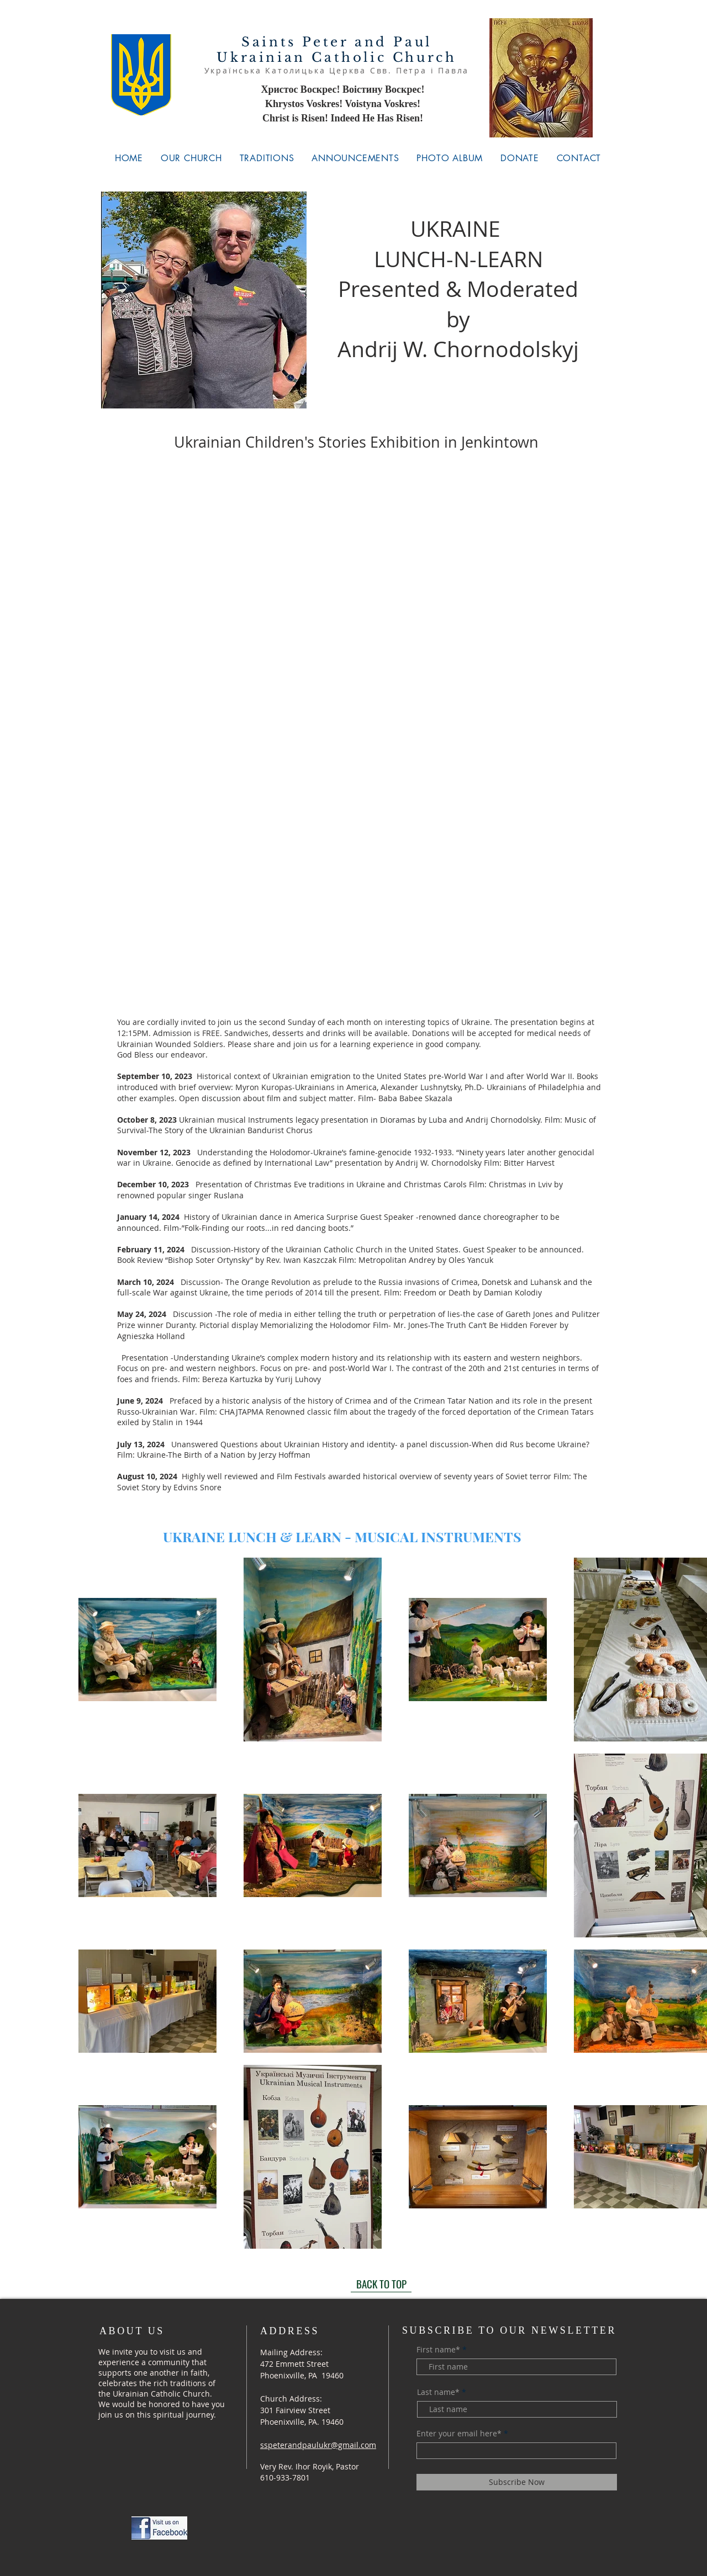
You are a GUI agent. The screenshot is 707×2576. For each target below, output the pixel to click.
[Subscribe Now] (516, 2482)
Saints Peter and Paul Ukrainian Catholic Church (336, 49)
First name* (438, 2350)
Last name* (438, 2392)
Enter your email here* (459, 2433)
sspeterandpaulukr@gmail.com (318, 2445)
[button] (191, 158)
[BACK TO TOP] (381, 2284)
